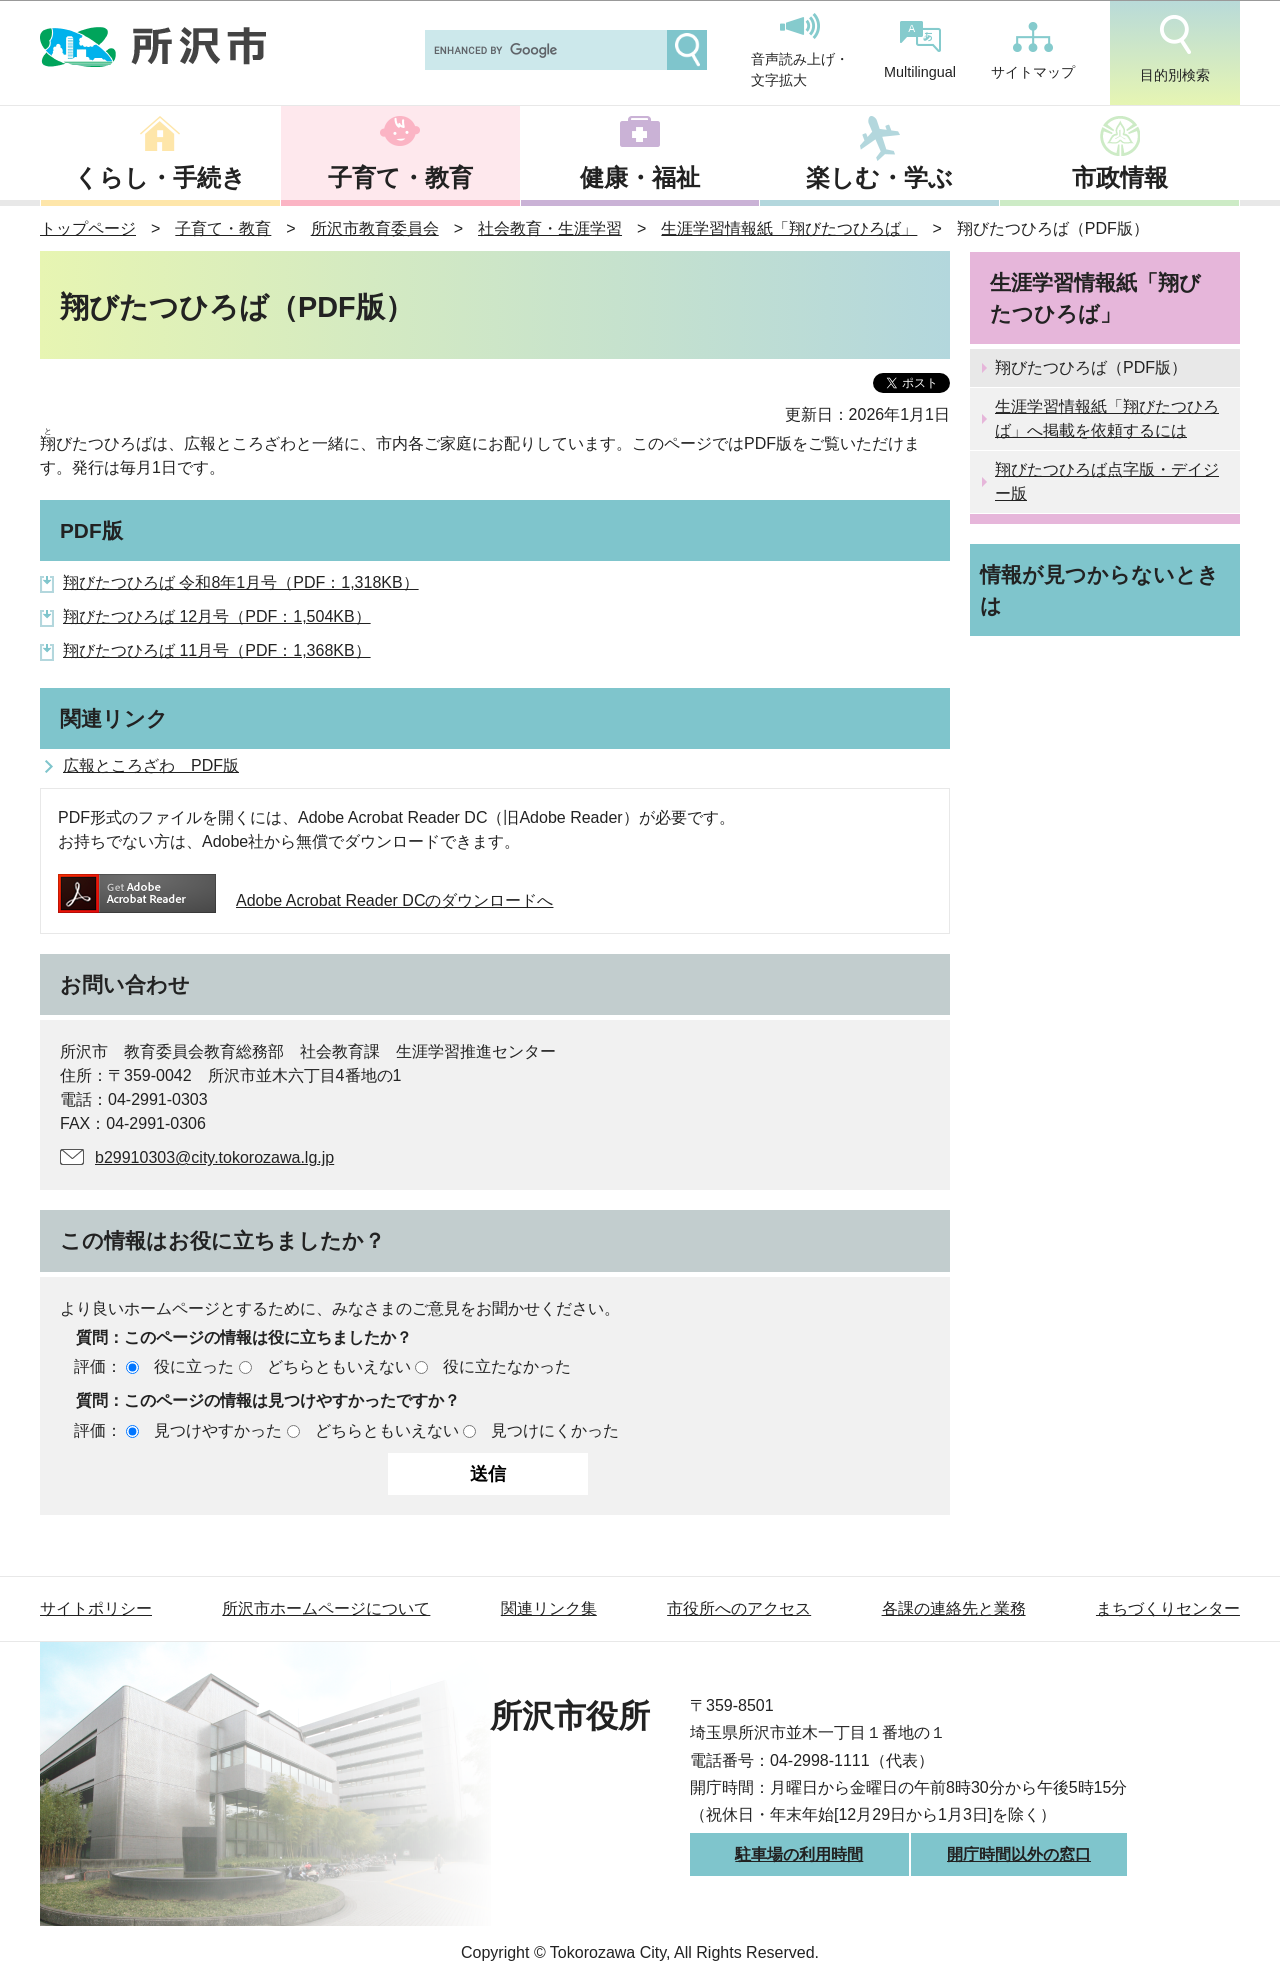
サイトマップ (1033, 51)
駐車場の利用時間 (799, 1854)
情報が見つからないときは (1099, 590)
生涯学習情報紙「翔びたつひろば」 (789, 228)
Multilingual (920, 50)
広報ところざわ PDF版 (151, 765)
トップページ (88, 228)
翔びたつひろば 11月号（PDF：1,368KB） (217, 650)
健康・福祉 (640, 177)
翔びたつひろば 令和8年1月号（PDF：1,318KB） (241, 582)
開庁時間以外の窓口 (1019, 1854)
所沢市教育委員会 (375, 228)
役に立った (194, 1366)
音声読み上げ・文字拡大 (800, 51)
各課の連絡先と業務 (954, 1608)
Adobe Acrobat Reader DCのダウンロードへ (305, 900)
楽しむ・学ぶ (879, 177)
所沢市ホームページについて (326, 1608)
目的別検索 (1175, 49)
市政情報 (1120, 177)
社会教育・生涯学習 (550, 228)
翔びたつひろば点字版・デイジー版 (1107, 481)
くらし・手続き (160, 177)
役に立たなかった (507, 1366)
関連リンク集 (549, 1608)
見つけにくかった (555, 1430)
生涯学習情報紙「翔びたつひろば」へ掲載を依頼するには (1107, 418)
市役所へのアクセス (739, 1608)
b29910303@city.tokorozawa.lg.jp (214, 1157)
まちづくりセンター (1168, 1608)
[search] (544, 50)
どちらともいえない (339, 1366)
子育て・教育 (400, 177)
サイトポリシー (96, 1608)
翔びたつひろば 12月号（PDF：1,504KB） (217, 616)
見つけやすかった (218, 1430)
